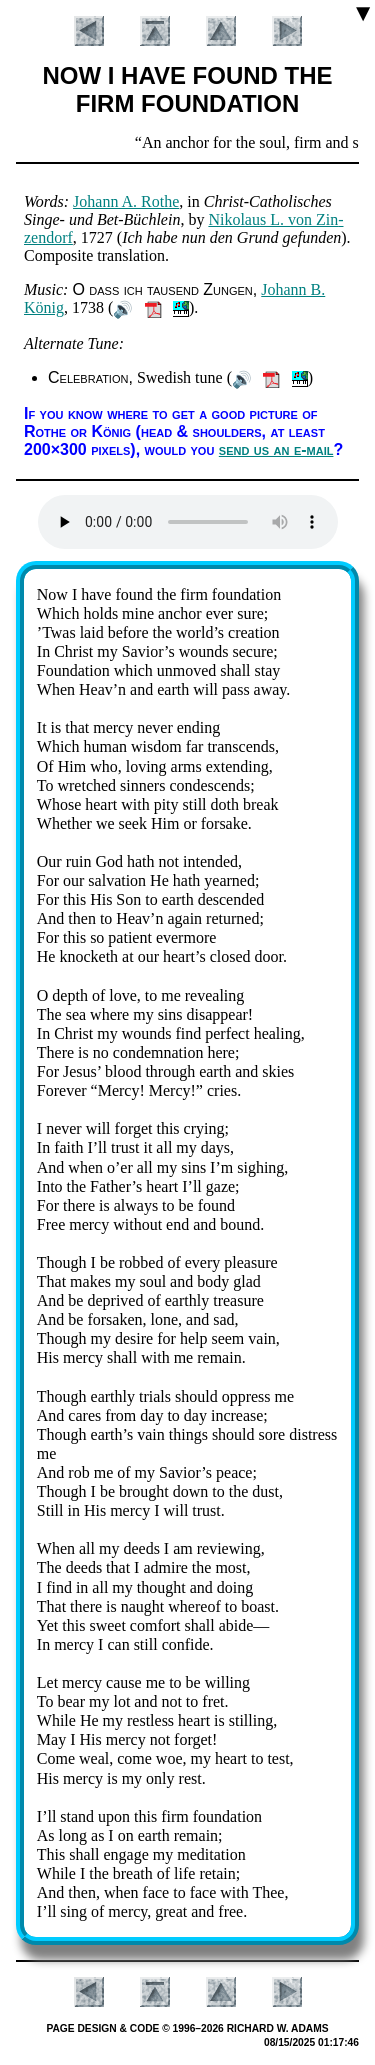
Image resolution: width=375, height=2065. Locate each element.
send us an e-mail (276, 449)
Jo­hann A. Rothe (126, 201)
